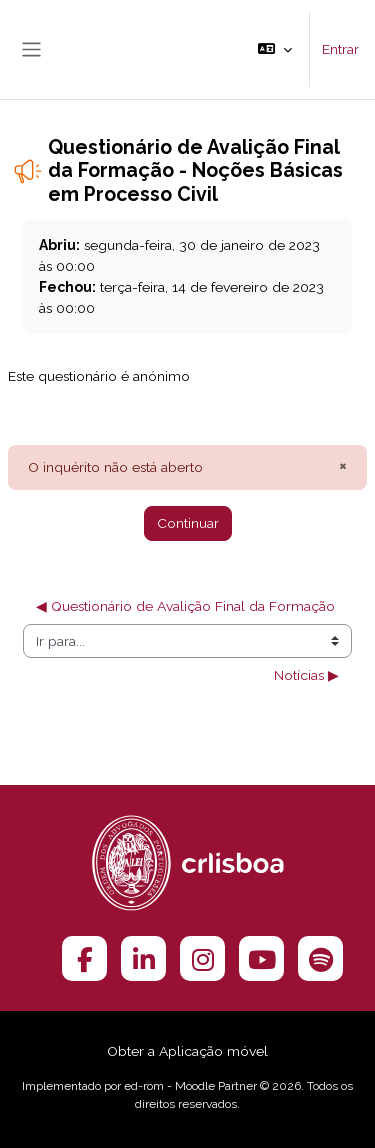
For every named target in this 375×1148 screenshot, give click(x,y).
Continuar (188, 523)
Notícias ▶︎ (306, 675)
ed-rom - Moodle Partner (190, 1086)
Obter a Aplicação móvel (187, 1051)
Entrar (340, 49)
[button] (275, 49)
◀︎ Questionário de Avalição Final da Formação (185, 606)
